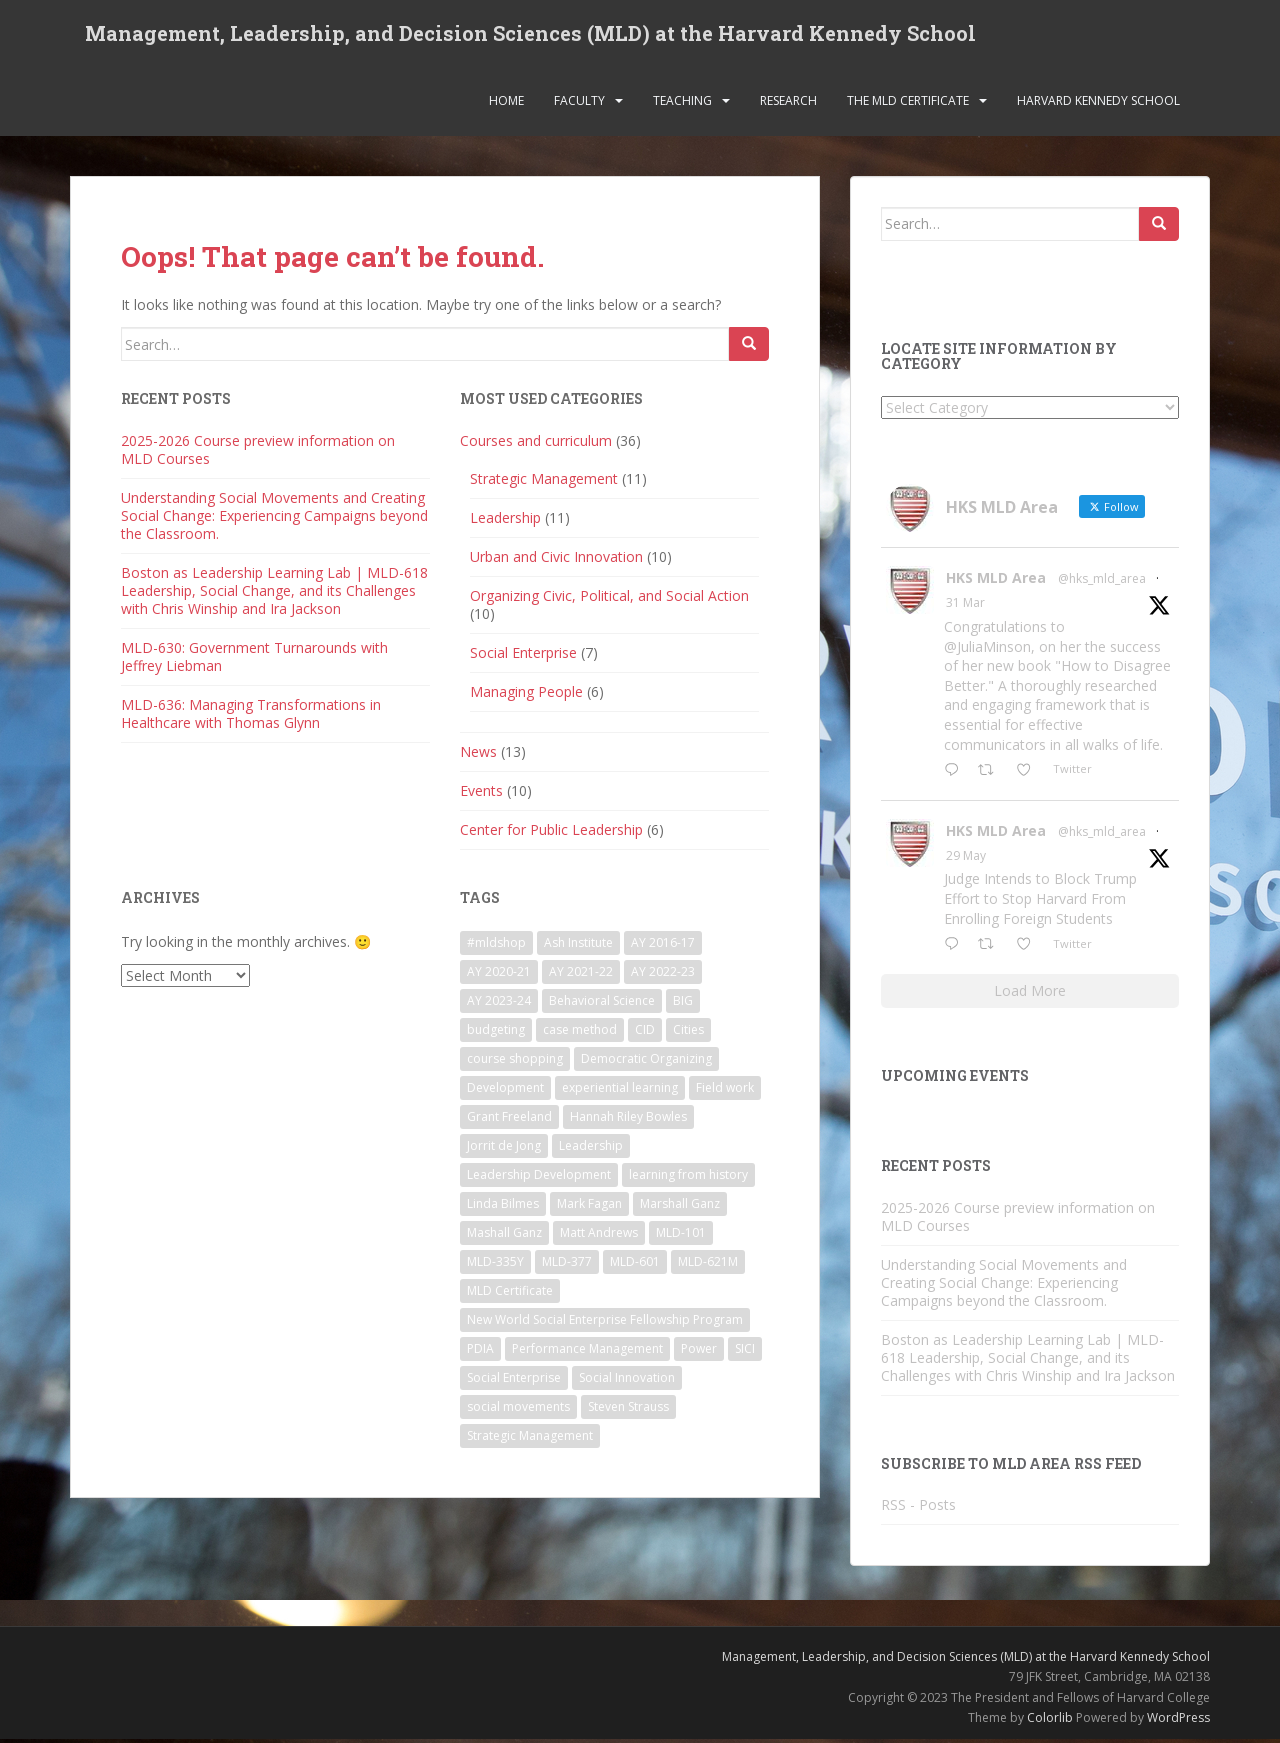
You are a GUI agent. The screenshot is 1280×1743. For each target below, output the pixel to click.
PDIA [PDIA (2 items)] (480, 1352)
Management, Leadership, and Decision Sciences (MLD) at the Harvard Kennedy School (530, 35)
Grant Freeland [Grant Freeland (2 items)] (509, 1120)
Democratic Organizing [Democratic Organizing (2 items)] (646, 1062)
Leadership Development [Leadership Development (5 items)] (539, 1178)
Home (506, 104)
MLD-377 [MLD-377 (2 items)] (567, 1265)
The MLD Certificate (908, 104)
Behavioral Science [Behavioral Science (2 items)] (602, 1004)
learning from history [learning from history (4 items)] (688, 1178)
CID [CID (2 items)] (645, 1033)
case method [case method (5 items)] (580, 1033)
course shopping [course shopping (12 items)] (515, 1062)
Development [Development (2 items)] (505, 1091)
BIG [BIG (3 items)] (683, 1004)
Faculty (579, 104)
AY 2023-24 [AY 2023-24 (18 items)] (499, 1004)
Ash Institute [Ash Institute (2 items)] (578, 946)
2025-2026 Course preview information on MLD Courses (258, 453)
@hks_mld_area (1102, 583)
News (478, 755)
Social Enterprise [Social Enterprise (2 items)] (514, 1381)
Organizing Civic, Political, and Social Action (609, 599)
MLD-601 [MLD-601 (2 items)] (635, 1265)
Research (788, 104)
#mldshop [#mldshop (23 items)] (496, 946)
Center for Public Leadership (551, 833)
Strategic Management (544, 482)
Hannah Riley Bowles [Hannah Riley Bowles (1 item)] (628, 1120)
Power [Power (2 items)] (699, 1352)
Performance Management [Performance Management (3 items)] (587, 1352)
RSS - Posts (918, 1508)
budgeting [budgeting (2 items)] (496, 1033)
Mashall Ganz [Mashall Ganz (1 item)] (504, 1236)
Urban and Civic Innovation (556, 560)
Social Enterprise (523, 656)
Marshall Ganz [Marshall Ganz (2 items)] (680, 1207)
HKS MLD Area (996, 582)
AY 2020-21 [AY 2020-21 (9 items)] (499, 975)
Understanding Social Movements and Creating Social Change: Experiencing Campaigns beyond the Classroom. (274, 519)
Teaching (682, 104)
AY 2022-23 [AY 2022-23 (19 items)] (663, 975)
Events (481, 794)
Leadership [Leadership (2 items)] (591, 1149)
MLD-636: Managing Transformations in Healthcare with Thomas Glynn (251, 717)
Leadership (505, 521)
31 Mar (965, 607)
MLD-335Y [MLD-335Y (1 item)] (495, 1265)
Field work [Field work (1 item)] (725, 1091)
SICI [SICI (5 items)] (745, 1352)
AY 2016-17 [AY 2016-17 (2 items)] (663, 946)
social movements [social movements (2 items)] (518, 1410)
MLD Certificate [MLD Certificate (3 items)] (510, 1294)
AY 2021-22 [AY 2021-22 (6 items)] (581, 975)
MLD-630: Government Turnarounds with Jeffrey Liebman (254, 660)
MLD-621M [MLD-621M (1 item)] (708, 1265)
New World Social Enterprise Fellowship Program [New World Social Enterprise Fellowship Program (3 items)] (605, 1323)
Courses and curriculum (536, 444)
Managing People (526, 695)
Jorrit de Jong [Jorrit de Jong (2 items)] (504, 1149)
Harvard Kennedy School (1098, 104)
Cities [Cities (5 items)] (688, 1033)
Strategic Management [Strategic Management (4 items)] (530, 1439)
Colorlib (1050, 1722)
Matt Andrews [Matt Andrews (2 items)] (599, 1236)
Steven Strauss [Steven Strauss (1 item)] (628, 1410)
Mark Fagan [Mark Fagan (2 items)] (589, 1207)
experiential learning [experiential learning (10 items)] (620, 1091)
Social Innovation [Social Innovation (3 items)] (627, 1381)
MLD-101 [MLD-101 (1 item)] (681, 1236)
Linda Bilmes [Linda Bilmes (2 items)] (503, 1207)
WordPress (1178, 1722)
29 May (966, 859)
